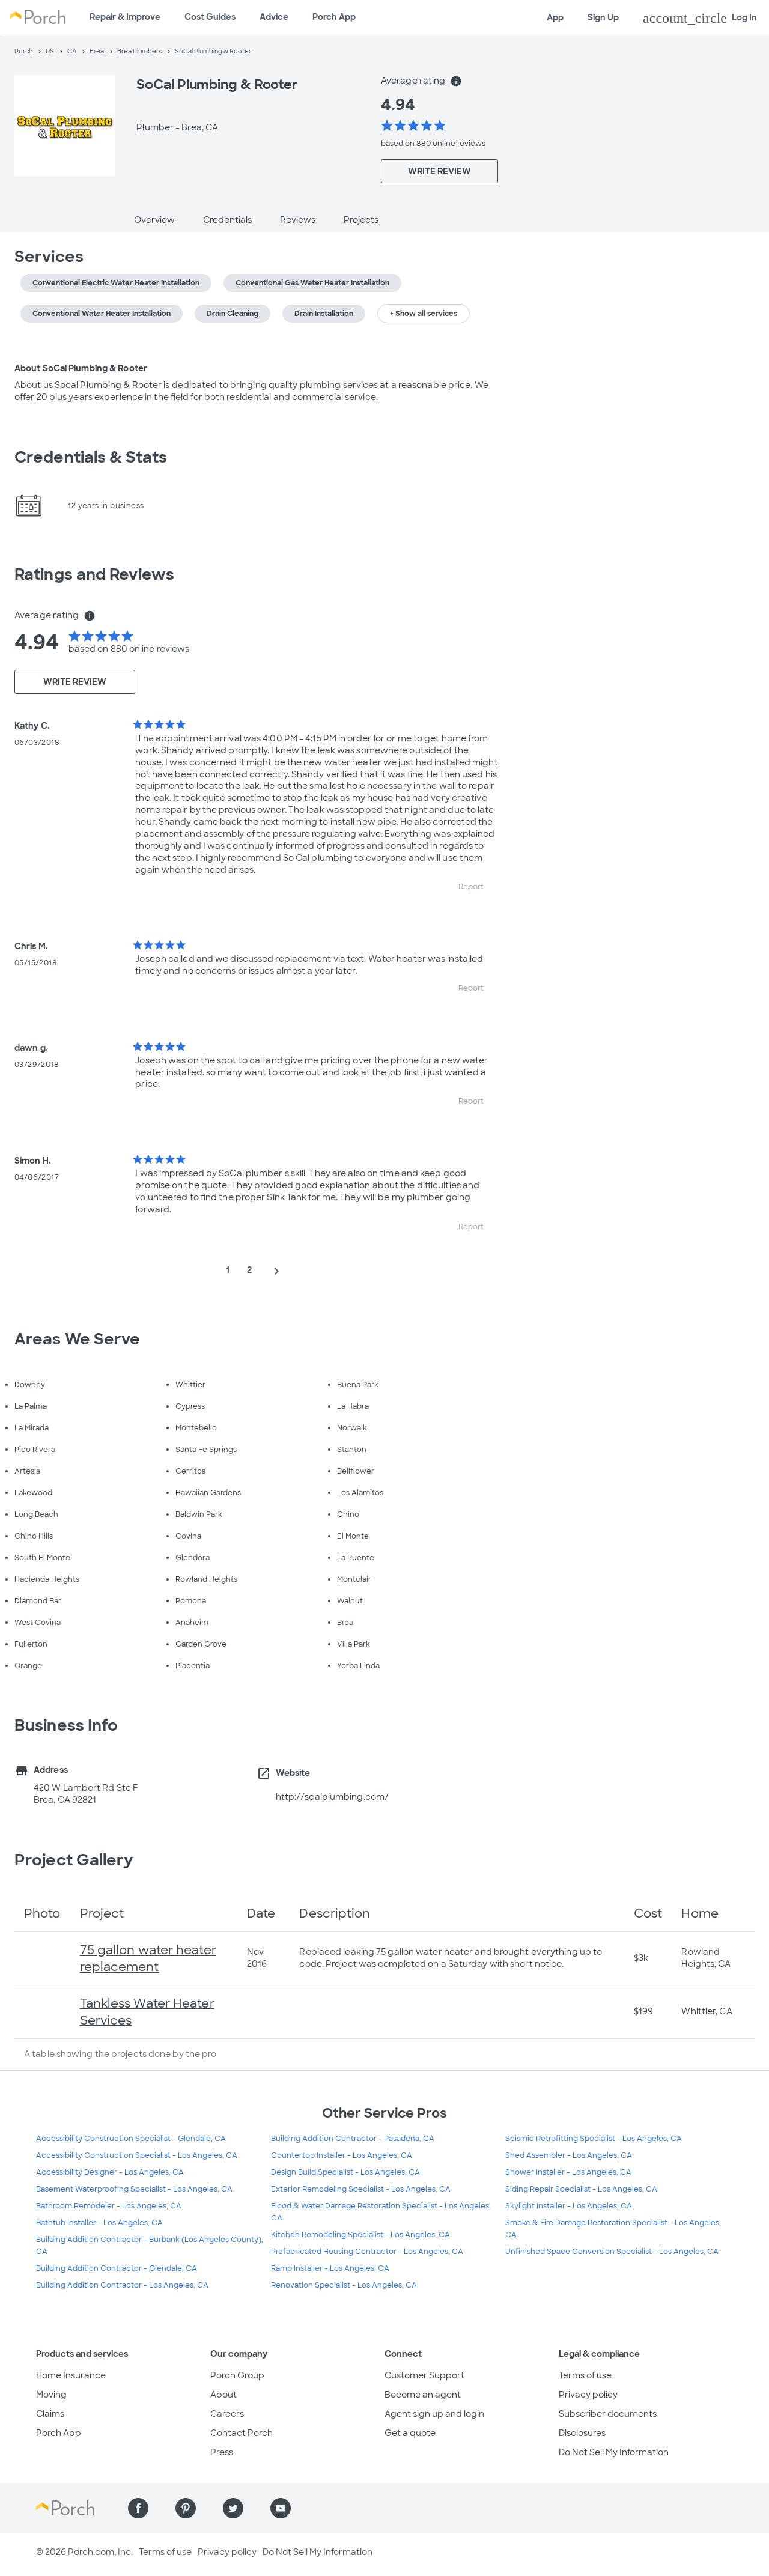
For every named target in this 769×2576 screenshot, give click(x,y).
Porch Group (237, 2375)
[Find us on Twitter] (233, 2508)
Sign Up (603, 17)
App (555, 17)
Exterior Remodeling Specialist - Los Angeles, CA (361, 2189)
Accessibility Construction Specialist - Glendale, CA (131, 2138)
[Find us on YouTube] (280, 2508)
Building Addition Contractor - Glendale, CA (116, 2268)
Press (221, 2452)
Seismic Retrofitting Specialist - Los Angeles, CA (593, 2138)
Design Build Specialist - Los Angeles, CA (345, 2172)
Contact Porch (241, 2433)
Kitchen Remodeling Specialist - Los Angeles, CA (360, 2235)
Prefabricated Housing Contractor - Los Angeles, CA (367, 2251)
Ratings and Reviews (94, 574)
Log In (700, 18)
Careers (227, 2413)
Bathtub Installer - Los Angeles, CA (99, 2223)
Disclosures (582, 2433)
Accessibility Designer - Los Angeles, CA (110, 2172)
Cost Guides (210, 16)
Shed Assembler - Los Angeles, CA (568, 2155)
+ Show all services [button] (423, 313)
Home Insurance (71, 2375)
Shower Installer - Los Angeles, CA (568, 2172)
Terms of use (585, 2375)
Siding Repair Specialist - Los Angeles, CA (581, 2189)
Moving (51, 2394)
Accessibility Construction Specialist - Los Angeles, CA (136, 2155)
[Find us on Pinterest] (185, 2508)
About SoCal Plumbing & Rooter (80, 368)
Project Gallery (73, 1860)
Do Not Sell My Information (614, 2452)
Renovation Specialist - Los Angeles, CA (344, 2285)
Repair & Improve (125, 16)
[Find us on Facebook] (138, 2508)
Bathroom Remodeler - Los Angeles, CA (108, 2206)
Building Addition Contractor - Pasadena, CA (352, 2138)
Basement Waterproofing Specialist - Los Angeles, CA (134, 2189)
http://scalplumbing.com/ (332, 1796)
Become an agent (422, 2394)
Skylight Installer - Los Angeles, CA (568, 2206)
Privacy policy (588, 2394)
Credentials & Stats (90, 457)
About (223, 2394)
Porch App (334, 16)
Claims (50, 2413)
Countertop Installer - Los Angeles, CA (341, 2155)
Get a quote (410, 2433)
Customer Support (424, 2375)
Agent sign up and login (434, 2413)
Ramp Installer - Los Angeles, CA (330, 2268)
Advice (274, 16)
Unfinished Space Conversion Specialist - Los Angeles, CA (612, 2251)
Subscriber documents (608, 2413)
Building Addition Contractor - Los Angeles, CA (122, 2285)
